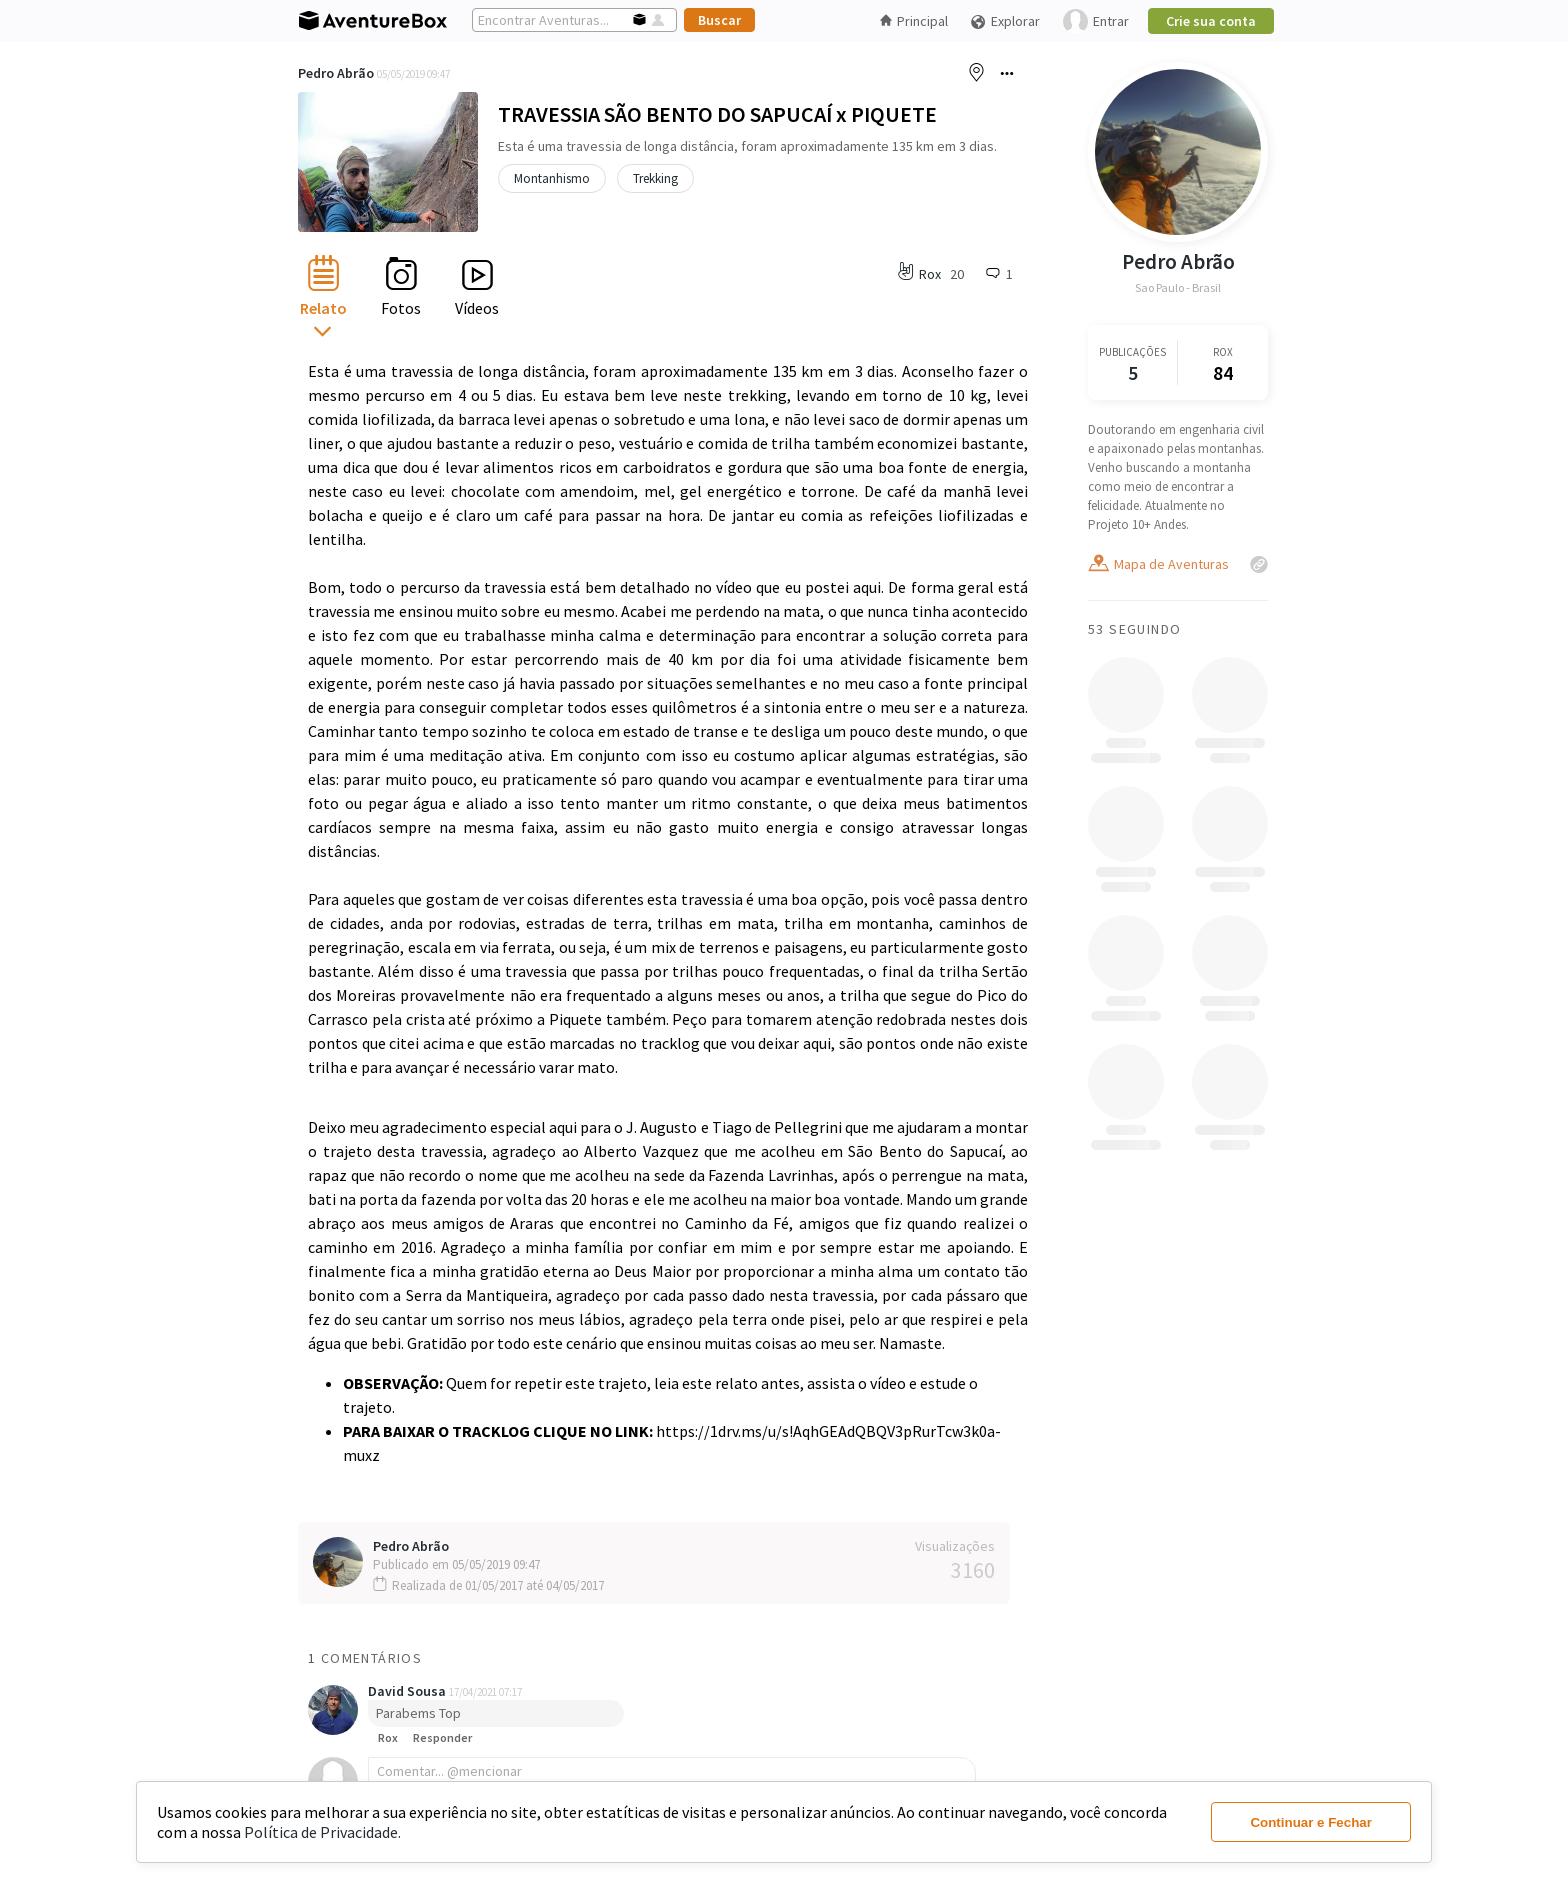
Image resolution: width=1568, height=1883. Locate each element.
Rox (388, 1737)
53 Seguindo (1134, 629)
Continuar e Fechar (1310, 1822)
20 (957, 274)
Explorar (1005, 21)
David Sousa (408, 1691)
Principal (914, 21)
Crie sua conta (1211, 21)
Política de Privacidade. (322, 1832)
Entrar (1096, 21)
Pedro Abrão (336, 73)
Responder (442, 1737)
